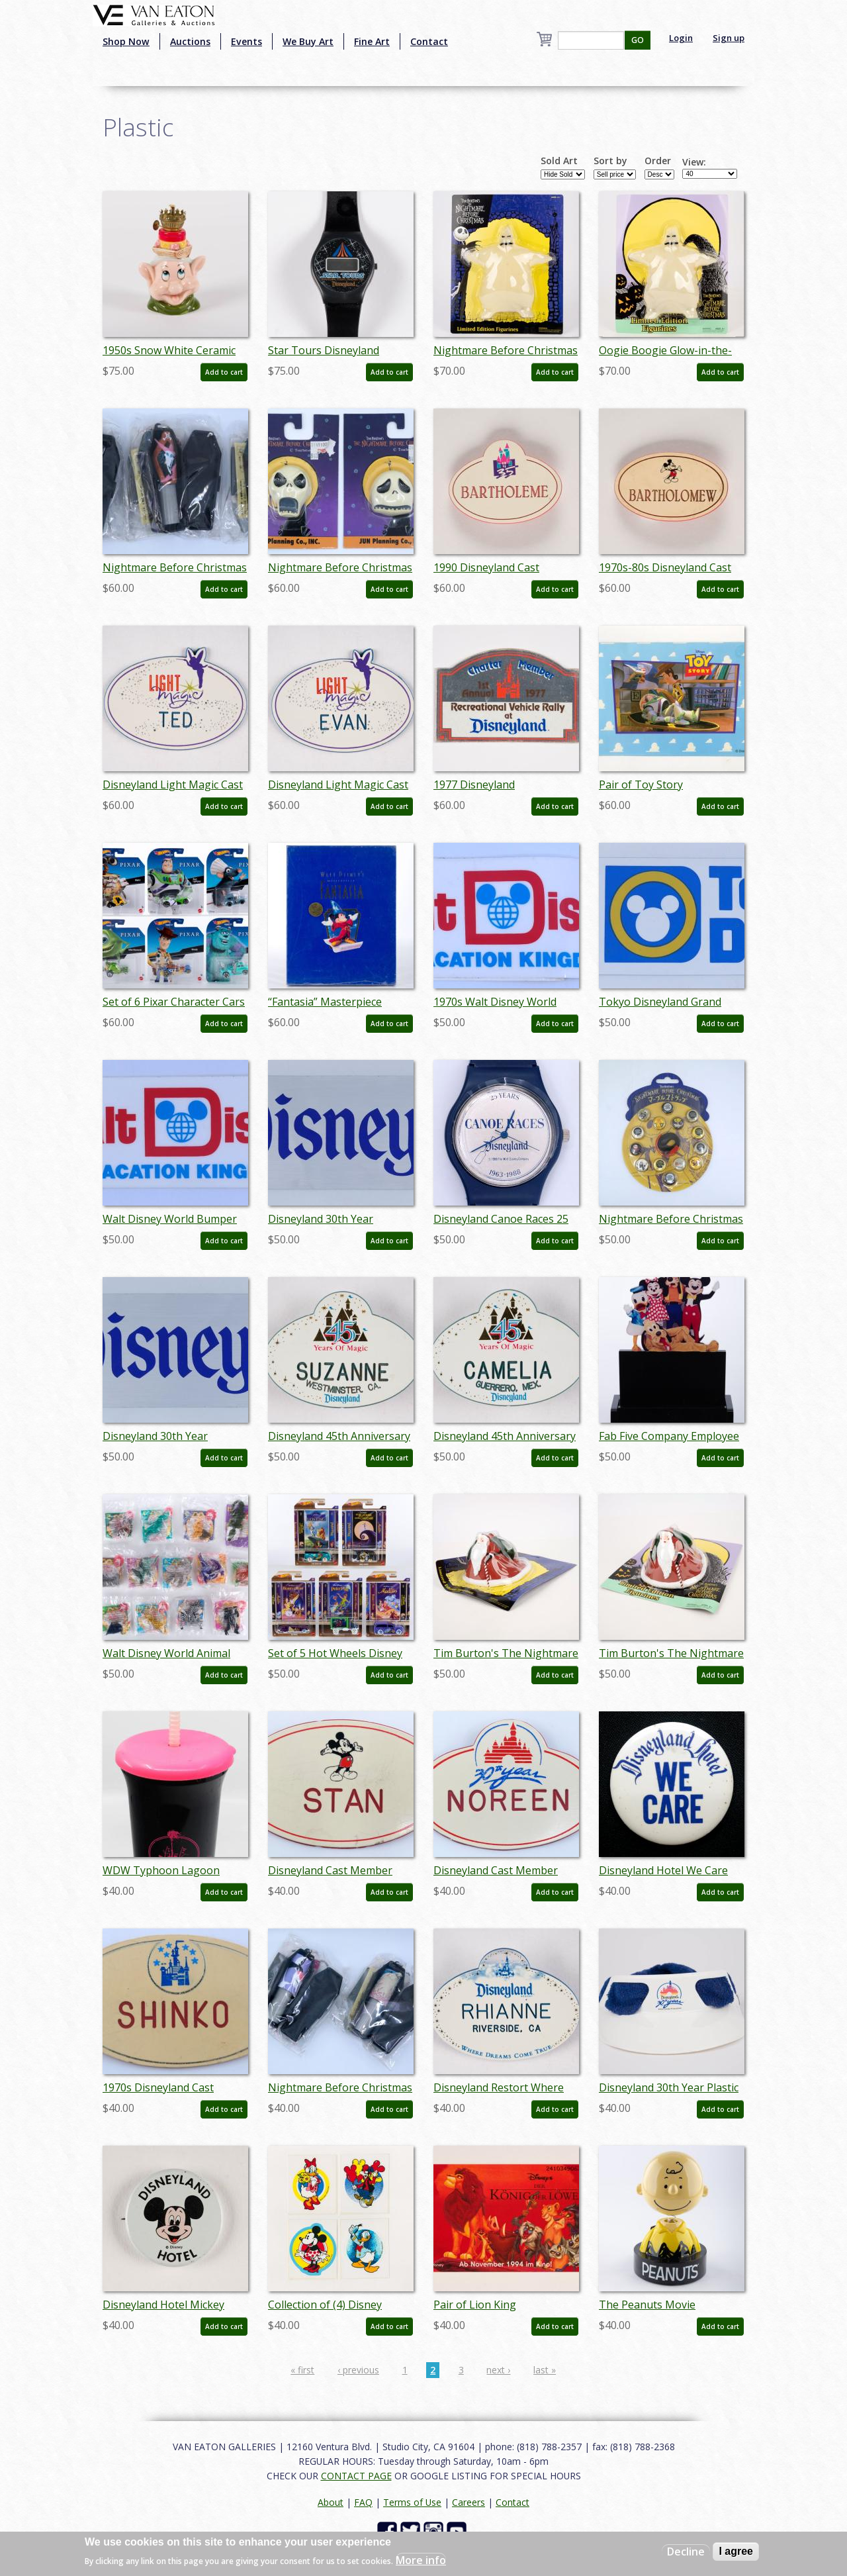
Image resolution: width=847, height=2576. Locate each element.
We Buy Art (308, 41)
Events (246, 41)
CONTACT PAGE (356, 2475)
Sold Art (559, 161)
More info (421, 2560)
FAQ (363, 2502)
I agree (736, 2551)
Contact (429, 41)
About (330, 2502)
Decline (686, 2551)
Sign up (728, 38)
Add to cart (224, 372)
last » (544, 2369)
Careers (468, 2502)
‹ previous (358, 2369)
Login (681, 38)
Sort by (610, 161)
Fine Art (372, 41)
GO (637, 40)
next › (498, 2369)
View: (694, 162)
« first (302, 2369)
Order (658, 161)
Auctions (190, 41)
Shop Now (126, 41)
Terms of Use (412, 2502)
